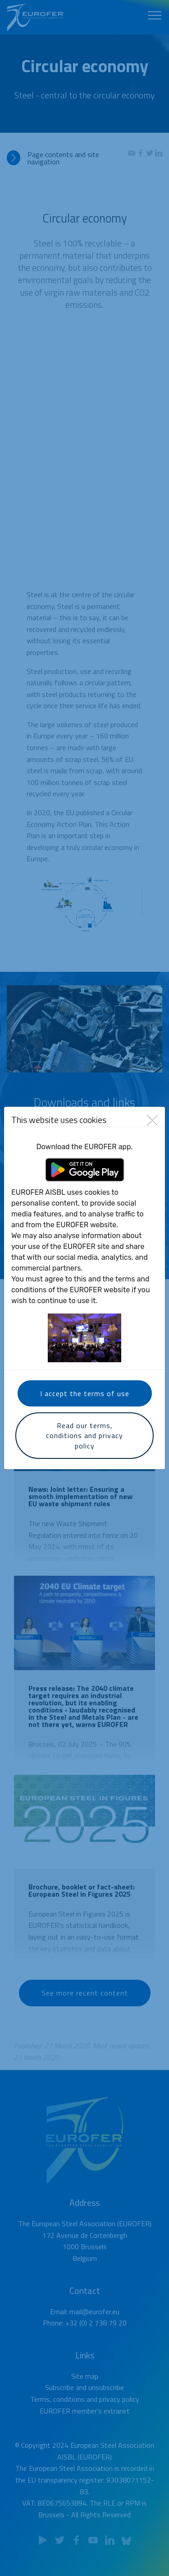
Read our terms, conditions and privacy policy (84, 1435)
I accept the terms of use (84, 1393)
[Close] (152, 1120)
